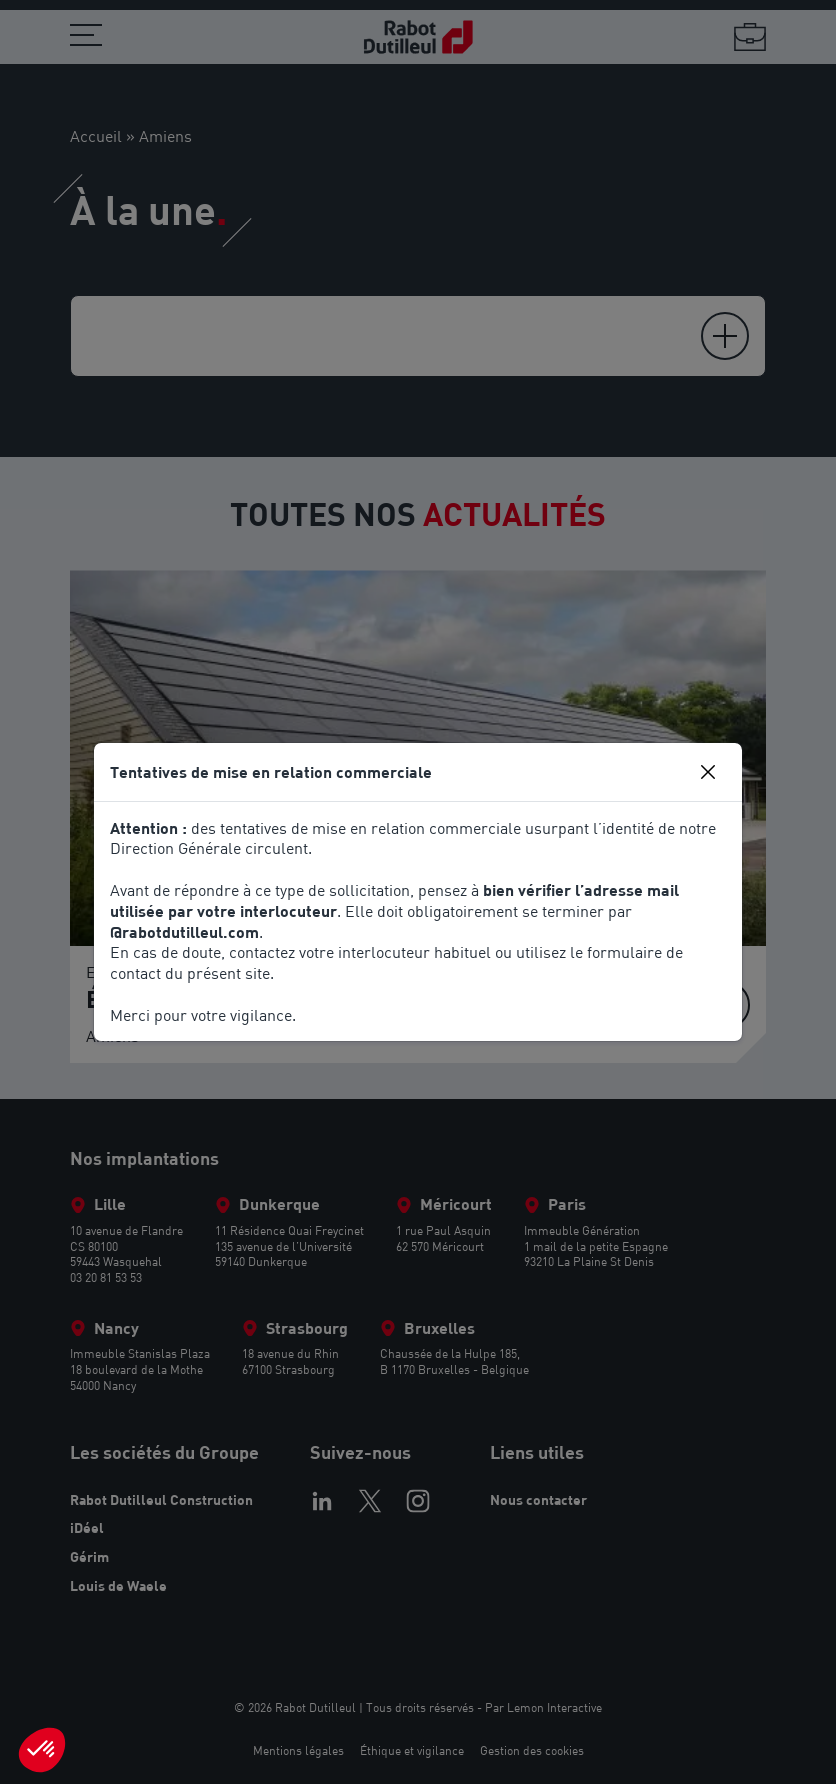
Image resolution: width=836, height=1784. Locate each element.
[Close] (708, 772)
